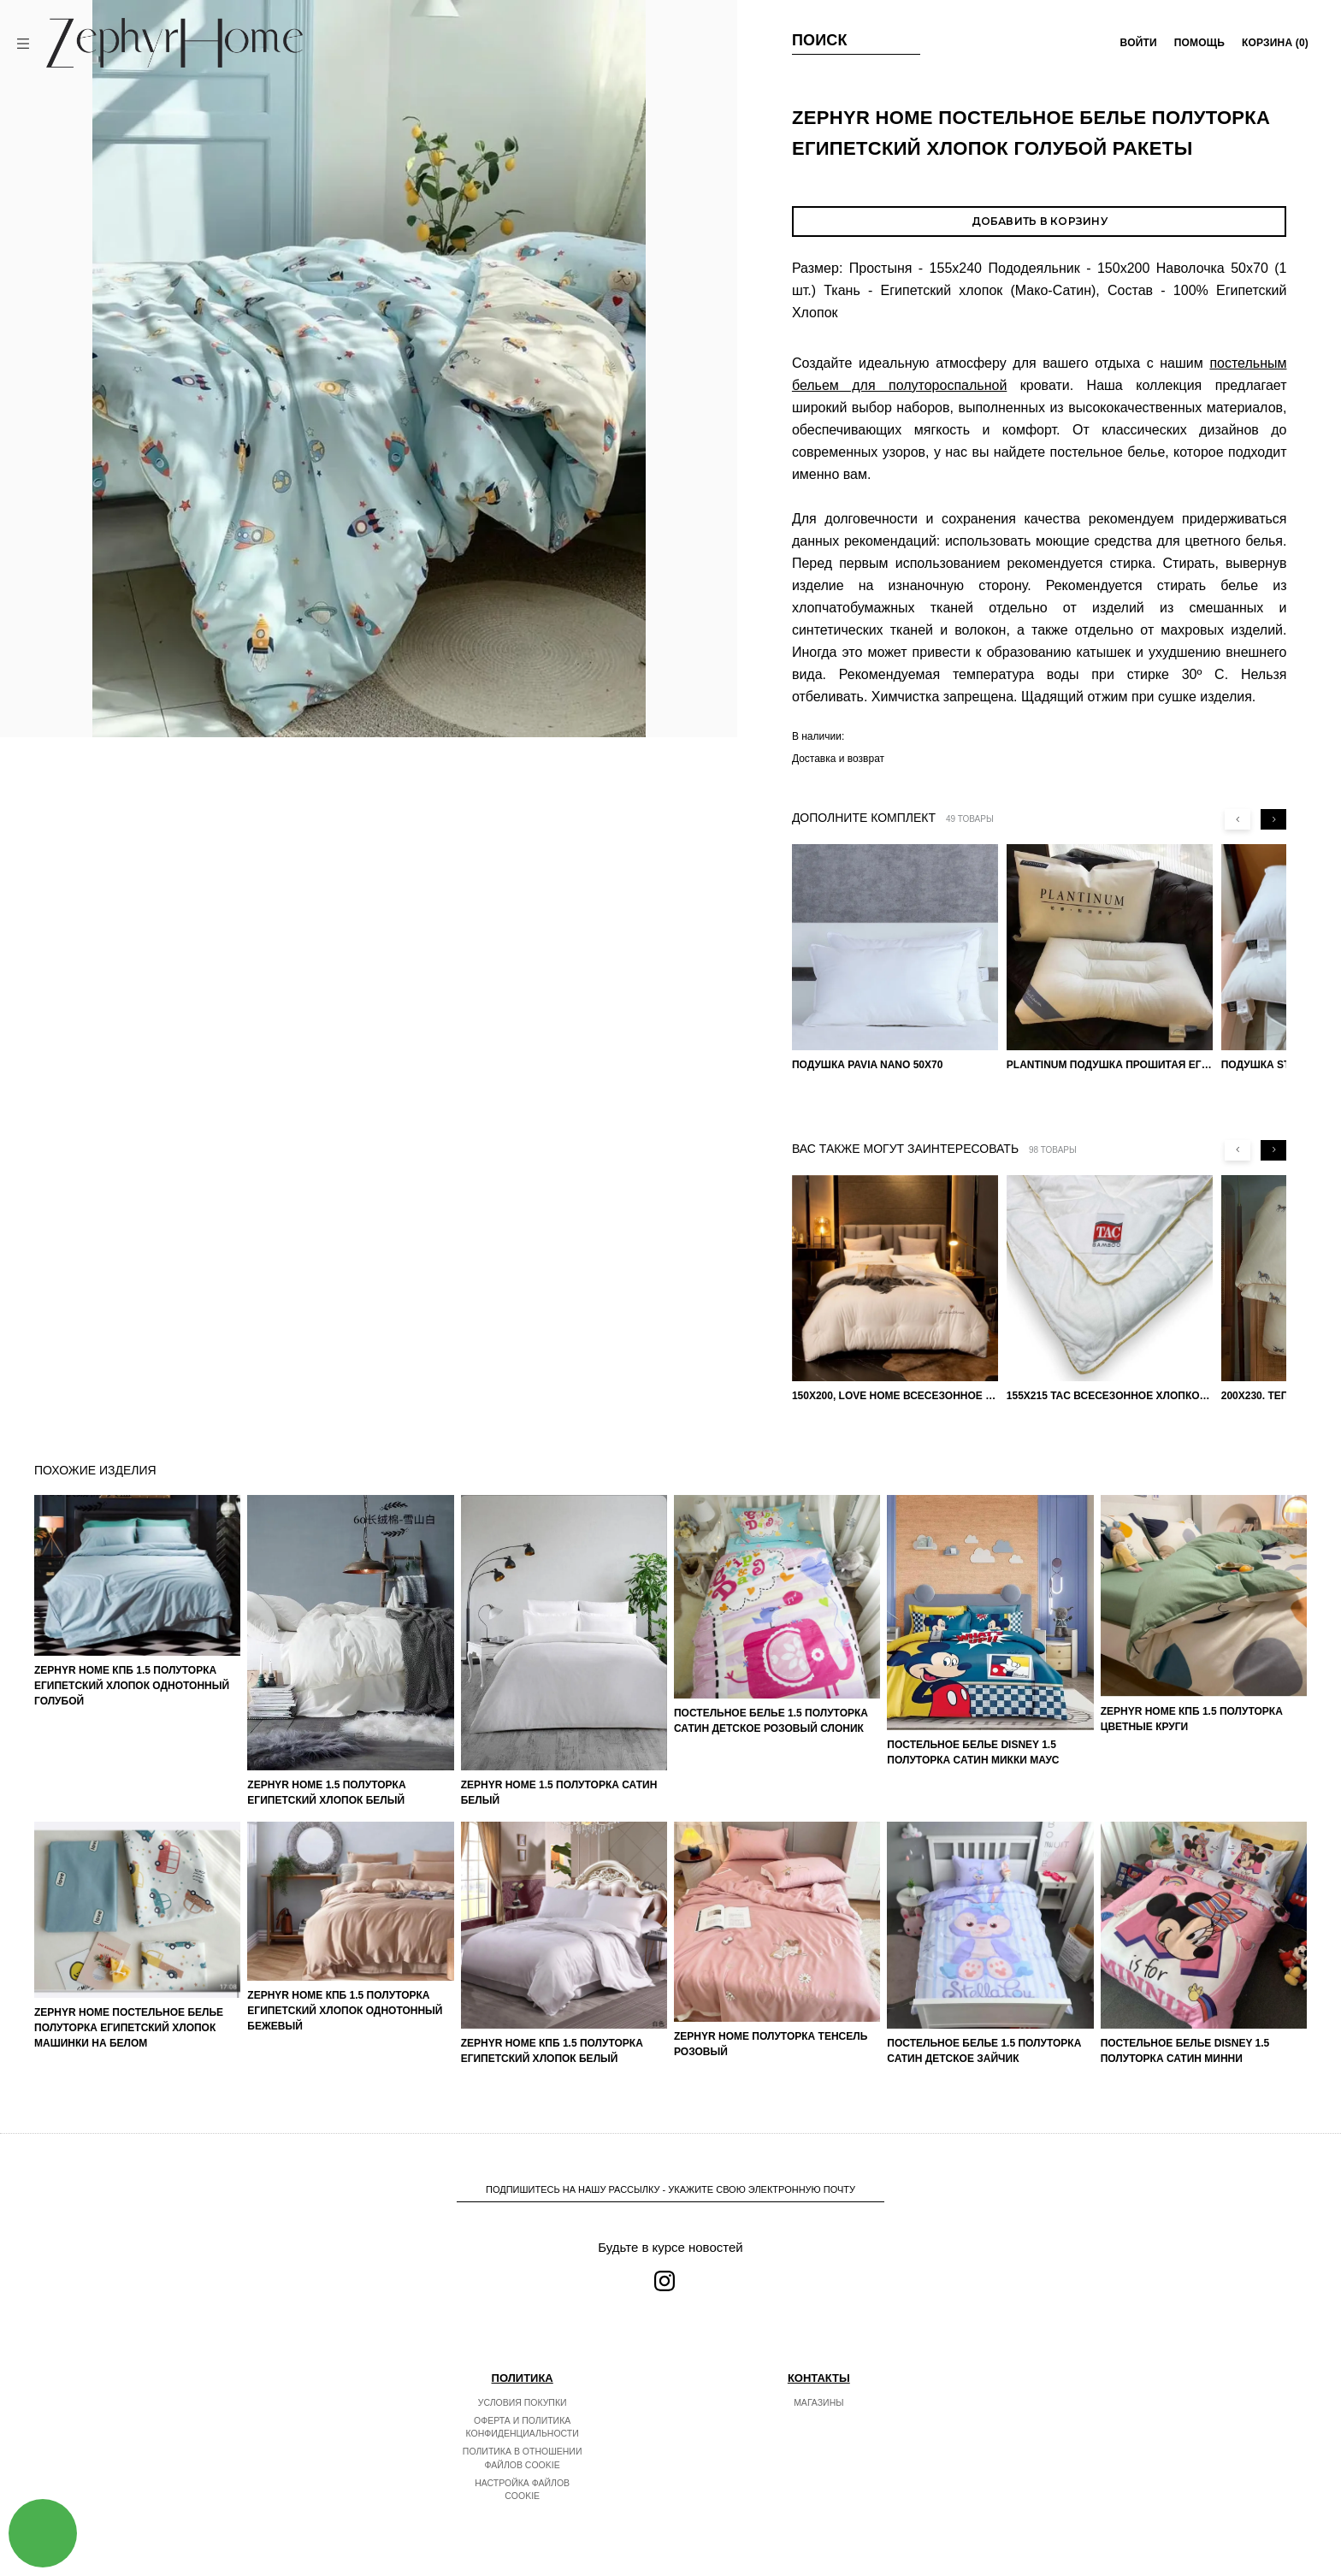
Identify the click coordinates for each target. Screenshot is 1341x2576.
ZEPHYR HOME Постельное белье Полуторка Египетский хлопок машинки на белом (128, 2027)
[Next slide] (1273, 819)
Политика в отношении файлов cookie (522, 2458)
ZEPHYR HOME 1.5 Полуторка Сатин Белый (559, 1792)
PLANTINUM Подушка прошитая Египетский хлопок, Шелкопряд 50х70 (1110, 1065)
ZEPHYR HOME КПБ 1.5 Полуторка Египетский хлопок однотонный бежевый (344, 2010)
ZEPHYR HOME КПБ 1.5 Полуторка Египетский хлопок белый (552, 2051)
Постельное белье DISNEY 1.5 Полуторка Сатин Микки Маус (973, 1752)
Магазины (818, 2402)
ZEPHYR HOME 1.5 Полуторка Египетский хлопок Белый (326, 1792)
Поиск (820, 40)
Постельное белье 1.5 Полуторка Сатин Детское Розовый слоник (771, 1720)
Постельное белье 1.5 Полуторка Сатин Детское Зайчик (984, 2051)
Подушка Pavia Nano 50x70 (867, 1065)
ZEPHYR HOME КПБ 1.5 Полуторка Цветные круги (1192, 1719)
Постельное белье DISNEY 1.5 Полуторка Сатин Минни (1185, 2051)
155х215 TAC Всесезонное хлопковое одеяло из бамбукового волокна (1110, 1396)
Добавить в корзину (1040, 221)
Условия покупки (522, 2402)
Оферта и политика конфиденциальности (522, 2427)
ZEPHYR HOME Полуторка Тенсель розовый (770, 2044)
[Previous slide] (1237, 819)
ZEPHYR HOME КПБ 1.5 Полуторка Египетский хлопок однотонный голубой (131, 1685)
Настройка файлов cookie (522, 2490)
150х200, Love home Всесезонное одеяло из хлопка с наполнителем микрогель (895, 1396)
